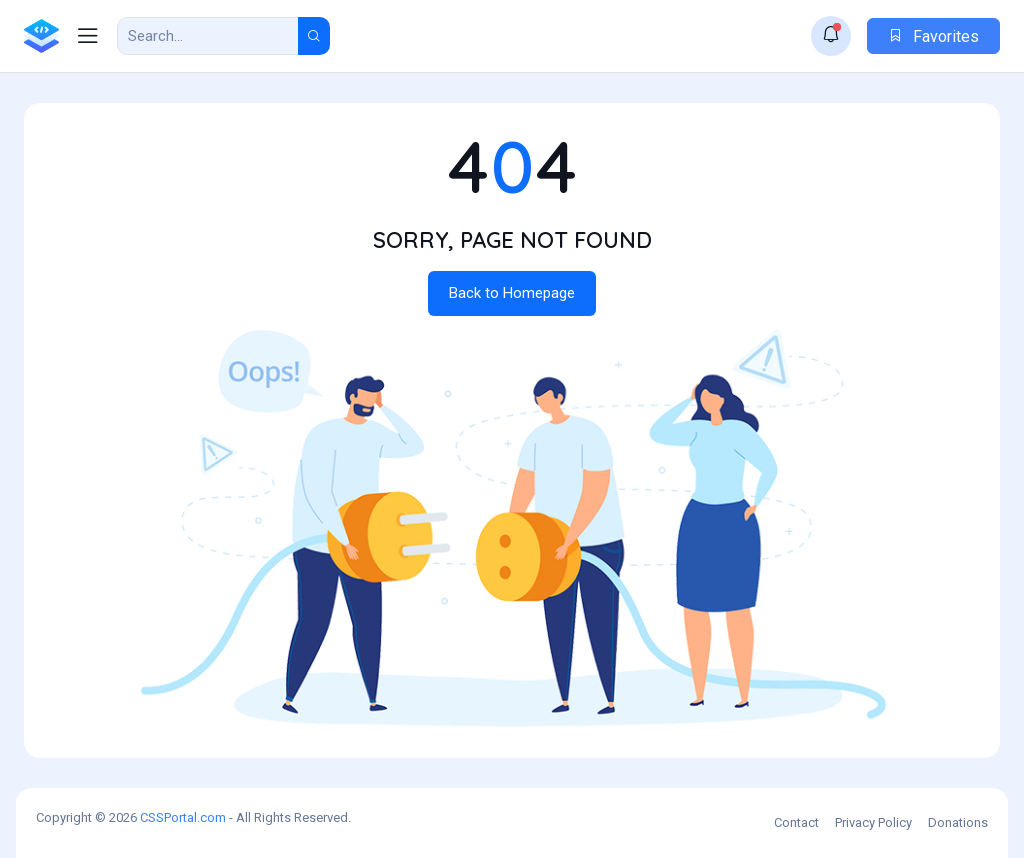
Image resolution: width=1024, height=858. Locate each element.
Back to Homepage (512, 293)
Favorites (933, 36)
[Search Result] (208, 36)
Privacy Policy (873, 822)
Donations (958, 822)
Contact (796, 822)
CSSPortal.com (183, 817)
